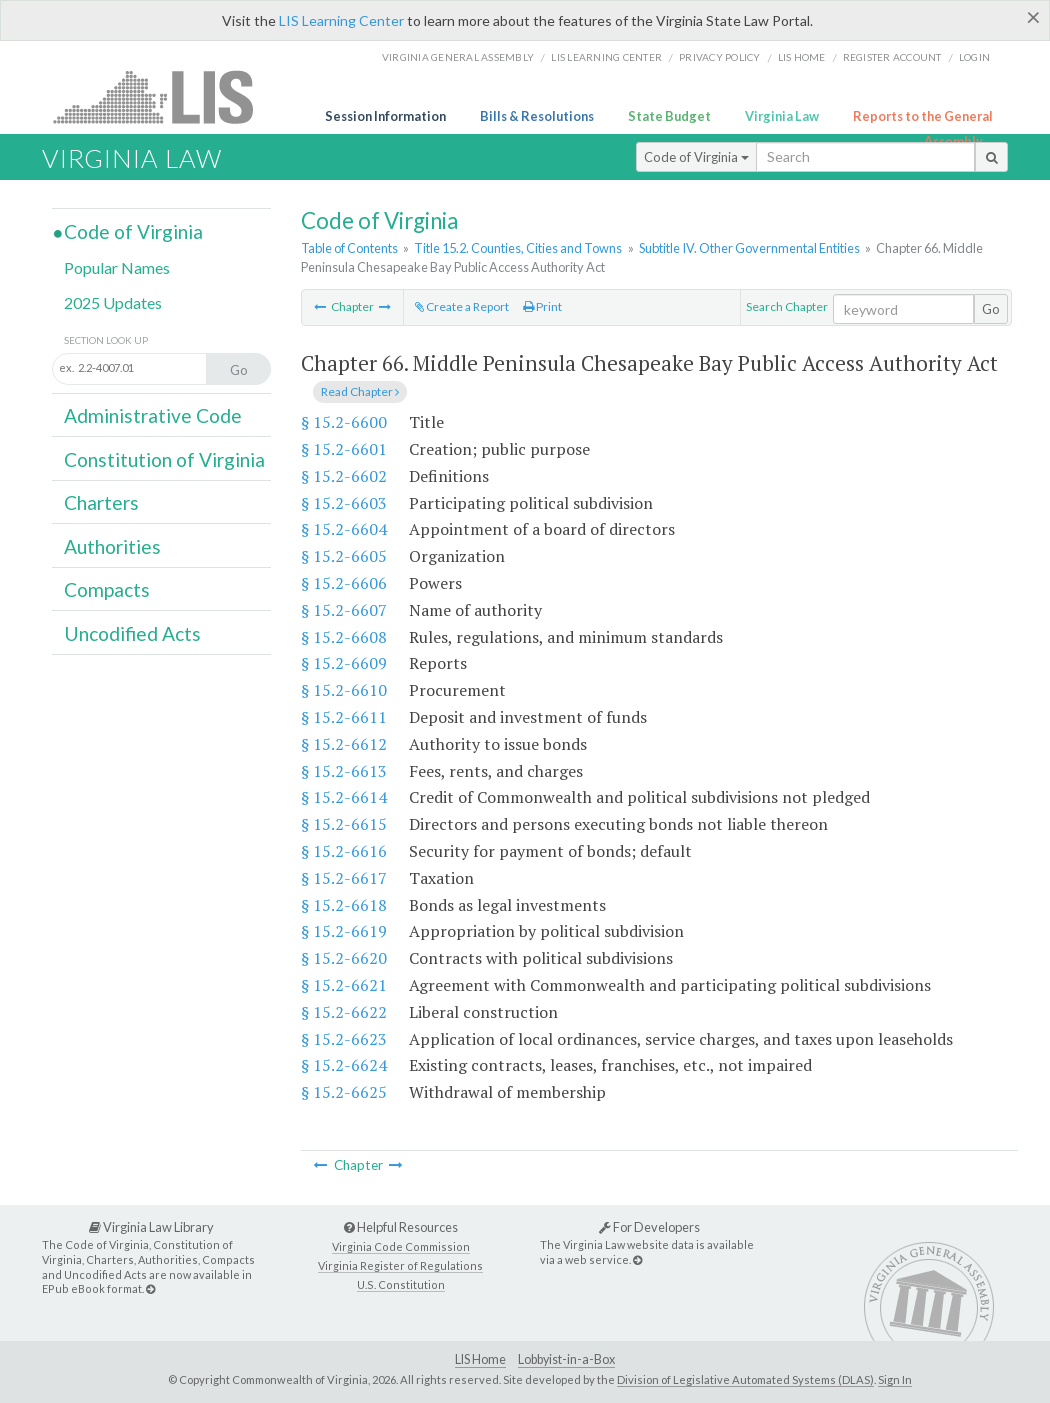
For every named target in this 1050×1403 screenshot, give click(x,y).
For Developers (649, 1227)
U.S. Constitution (401, 1284)
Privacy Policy (720, 57)
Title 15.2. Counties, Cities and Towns (518, 248)
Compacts (107, 589)
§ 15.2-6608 (344, 637)
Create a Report (462, 306)
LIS (164, 96)
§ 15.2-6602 (344, 476)
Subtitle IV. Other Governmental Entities (749, 248)
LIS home (802, 57)
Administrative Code (153, 415)
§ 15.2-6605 (344, 556)
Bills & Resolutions (537, 116)
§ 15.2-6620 (344, 958)
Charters (101, 502)
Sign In (895, 1379)
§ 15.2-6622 (344, 1012)
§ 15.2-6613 (344, 771)
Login (974, 57)
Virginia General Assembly (458, 57)
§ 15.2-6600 (344, 422)
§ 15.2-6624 (344, 1065)
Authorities (112, 546)
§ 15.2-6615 (344, 824)
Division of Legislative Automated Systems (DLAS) (745, 1379)
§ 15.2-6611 (344, 717)
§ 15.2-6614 (344, 797)
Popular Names (117, 267)
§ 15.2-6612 (344, 744)
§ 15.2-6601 (344, 449)
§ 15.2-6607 (344, 610)
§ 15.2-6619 (344, 931)
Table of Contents (349, 248)
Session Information (385, 116)
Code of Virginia (696, 157)
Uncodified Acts (132, 633)
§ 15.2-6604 (344, 529)
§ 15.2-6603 (344, 503)
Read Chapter (360, 391)
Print (542, 306)
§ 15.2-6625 (344, 1092)
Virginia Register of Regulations (400, 1265)
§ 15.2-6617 (344, 878)
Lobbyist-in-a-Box (566, 1359)
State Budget (669, 116)
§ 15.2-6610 (344, 690)
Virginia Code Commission (401, 1246)
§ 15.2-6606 (344, 583)
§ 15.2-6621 (344, 985)
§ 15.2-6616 (344, 851)
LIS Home (480, 1359)
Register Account (892, 57)
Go (991, 309)
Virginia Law (782, 116)
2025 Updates (113, 302)
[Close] (1033, 17)
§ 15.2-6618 (344, 905)
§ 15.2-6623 (344, 1039)
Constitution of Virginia (164, 459)
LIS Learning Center (341, 20)
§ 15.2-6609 (344, 663)
